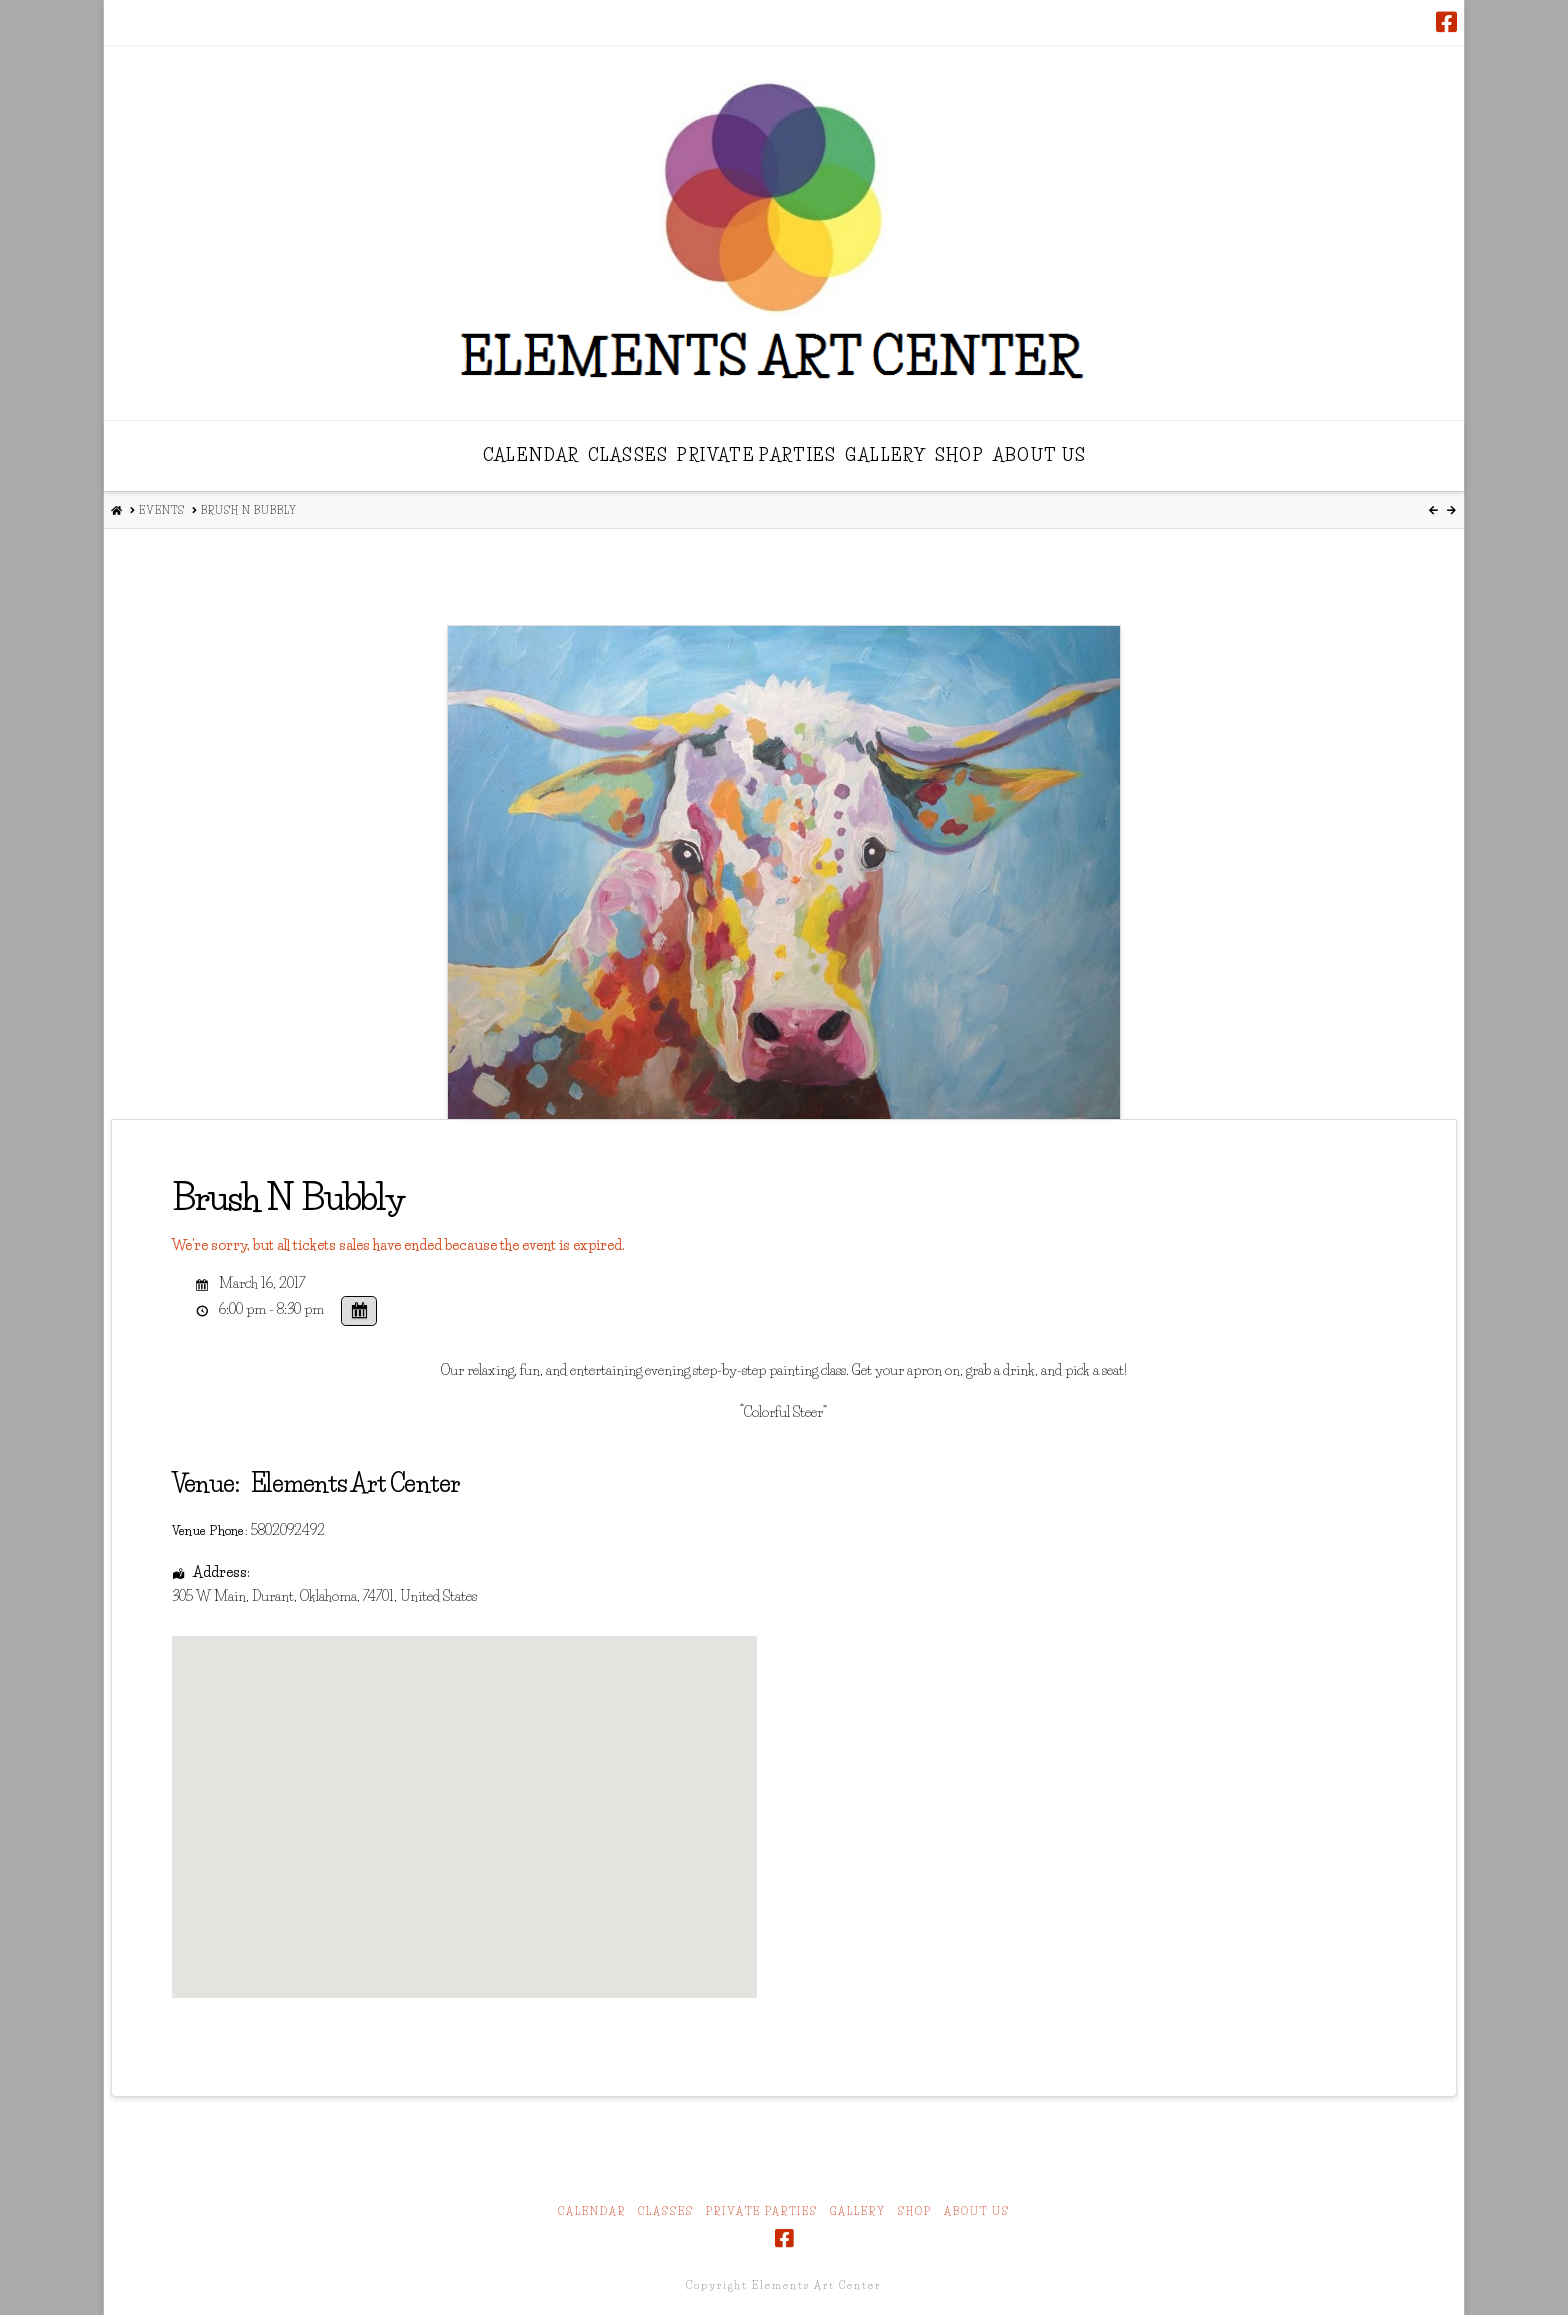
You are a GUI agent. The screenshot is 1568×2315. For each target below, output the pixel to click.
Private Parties (762, 2211)
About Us (977, 2211)
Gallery (858, 2211)
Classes (666, 2211)
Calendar (592, 2211)
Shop (915, 2211)
